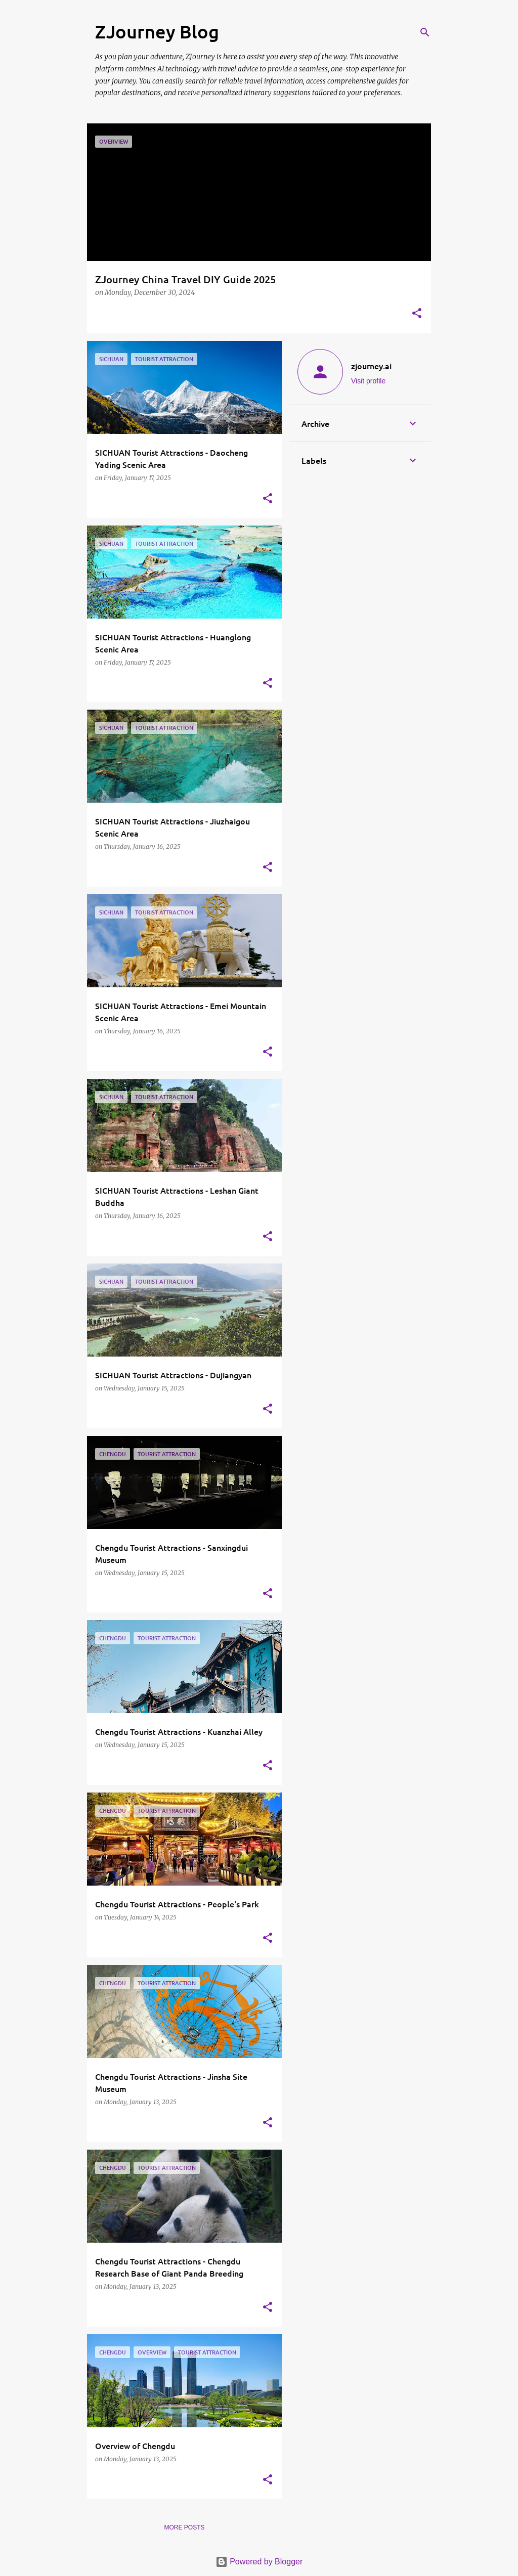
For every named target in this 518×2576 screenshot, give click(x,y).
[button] (417, 314)
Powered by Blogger (259, 2561)
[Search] (425, 32)
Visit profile (368, 381)
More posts (184, 2527)
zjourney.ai (371, 366)
